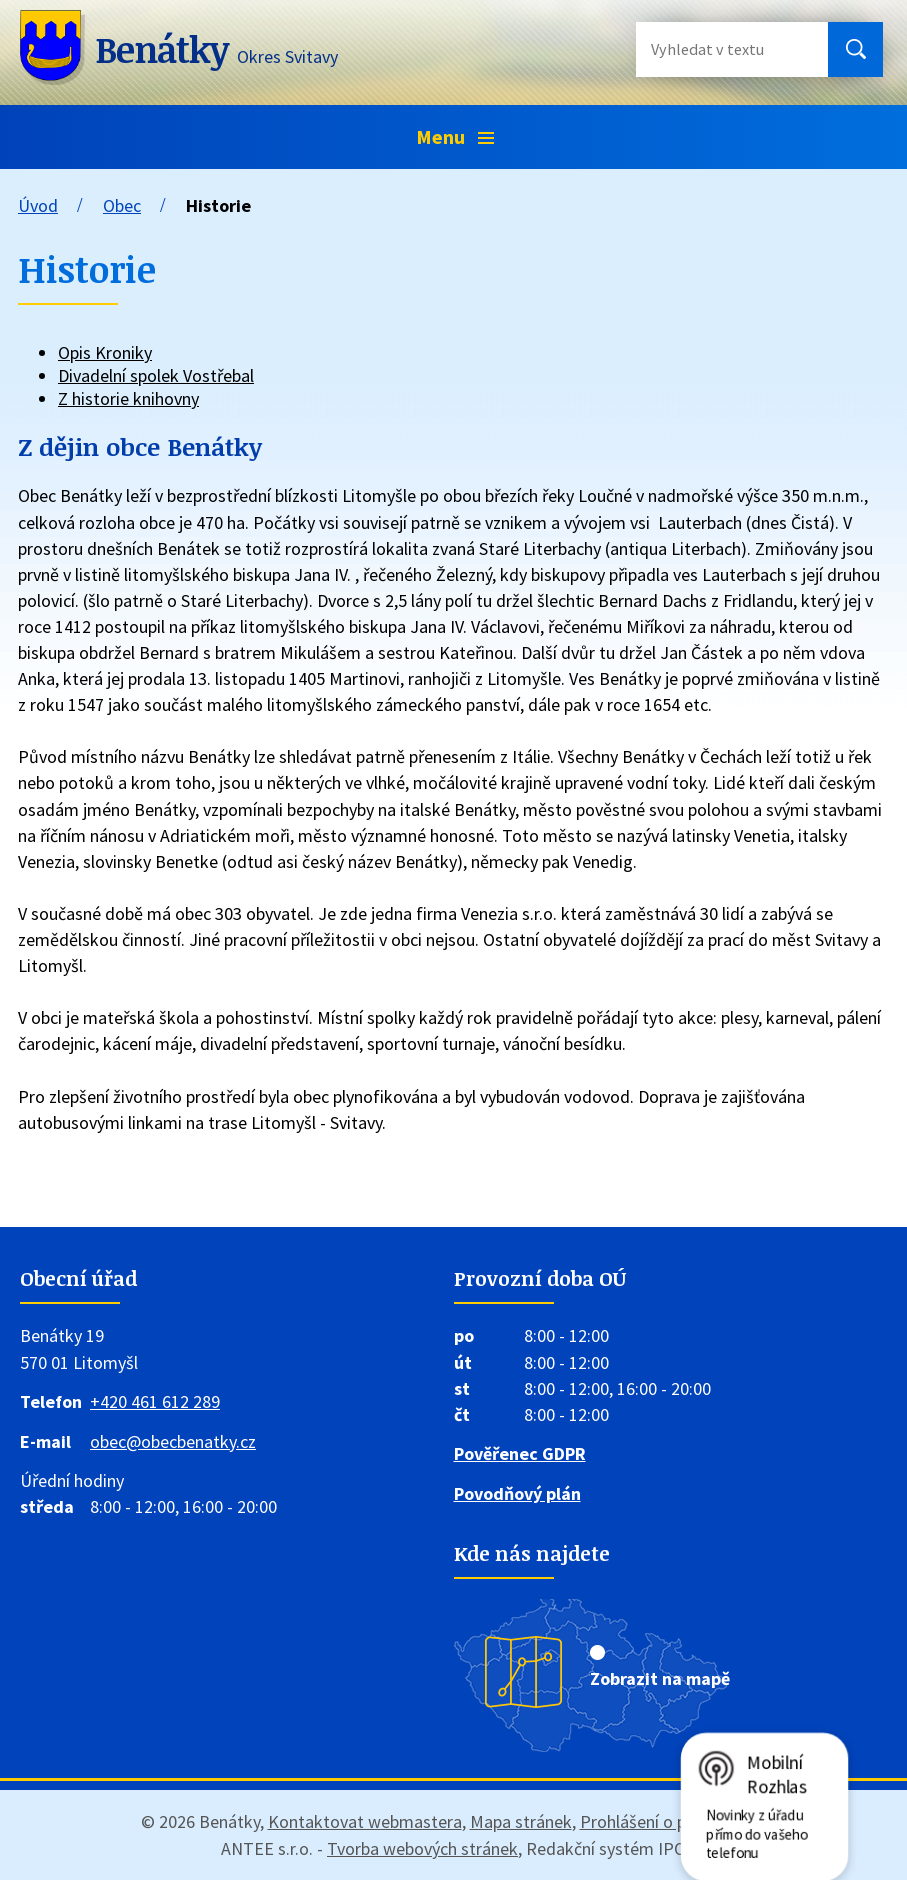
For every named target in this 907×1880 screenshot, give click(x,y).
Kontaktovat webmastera (365, 1821)
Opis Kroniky (105, 352)
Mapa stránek (521, 1821)
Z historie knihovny (128, 398)
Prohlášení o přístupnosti (673, 1821)
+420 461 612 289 (155, 1401)
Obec (122, 205)
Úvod (38, 205)
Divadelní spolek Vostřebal (156, 375)
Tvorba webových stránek (422, 1848)
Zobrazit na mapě (660, 1678)
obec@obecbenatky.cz (173, 1441)
